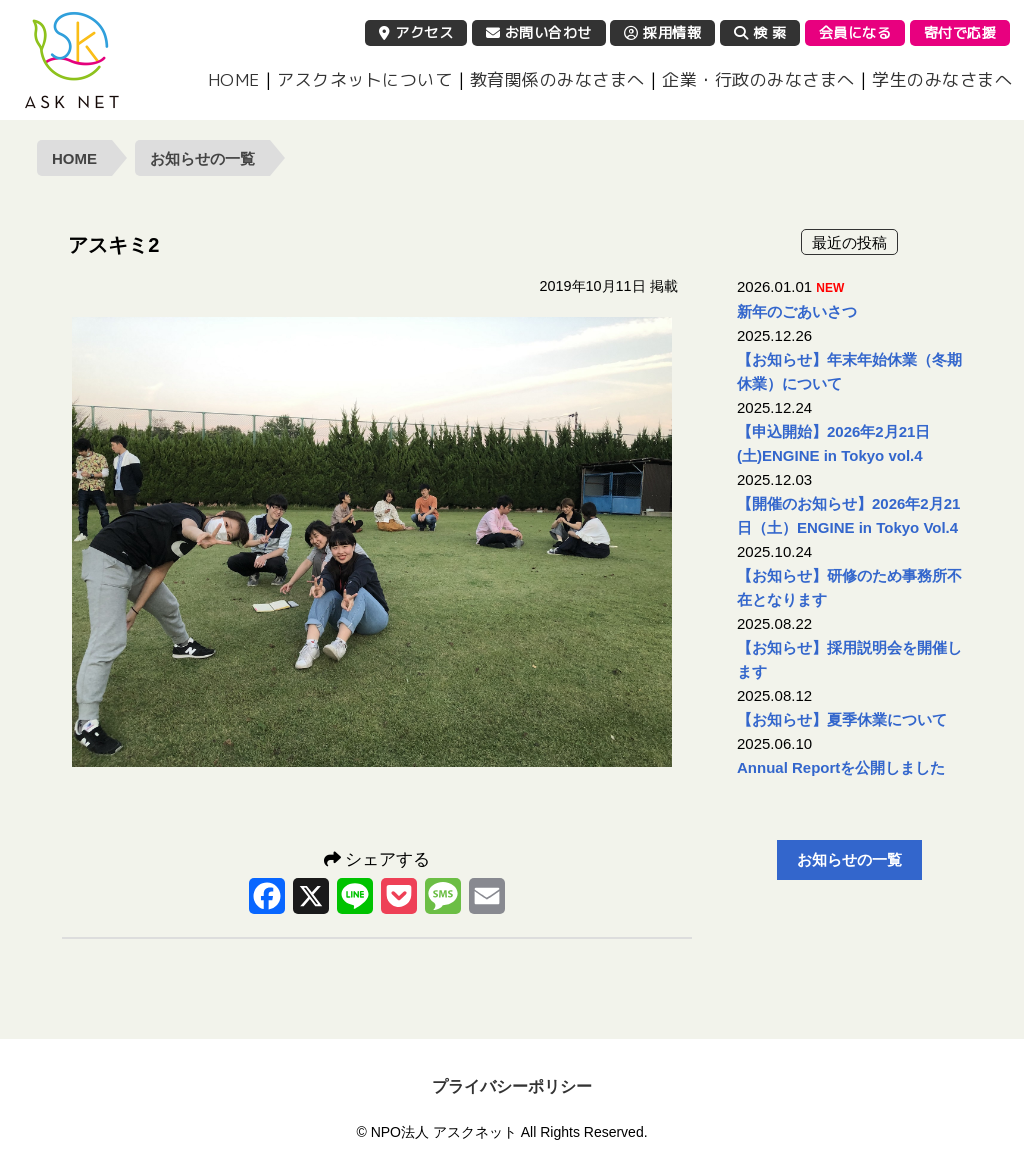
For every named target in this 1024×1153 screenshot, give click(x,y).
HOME (234, 79)
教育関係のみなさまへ (557, 79)
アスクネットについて (364, 79)
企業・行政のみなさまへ (758, 79)
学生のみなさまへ (942, 79)
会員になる (855, 32)
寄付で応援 (960, 32)
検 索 (760, 32)
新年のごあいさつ (797, 311)
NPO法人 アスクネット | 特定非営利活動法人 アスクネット (72, 60)
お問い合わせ (539, 32)
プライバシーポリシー (512, 1086)
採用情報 (662, 32)
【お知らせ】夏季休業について (842, 719)
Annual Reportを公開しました (841, 767)
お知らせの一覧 (202, 158)
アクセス (416, 32)
